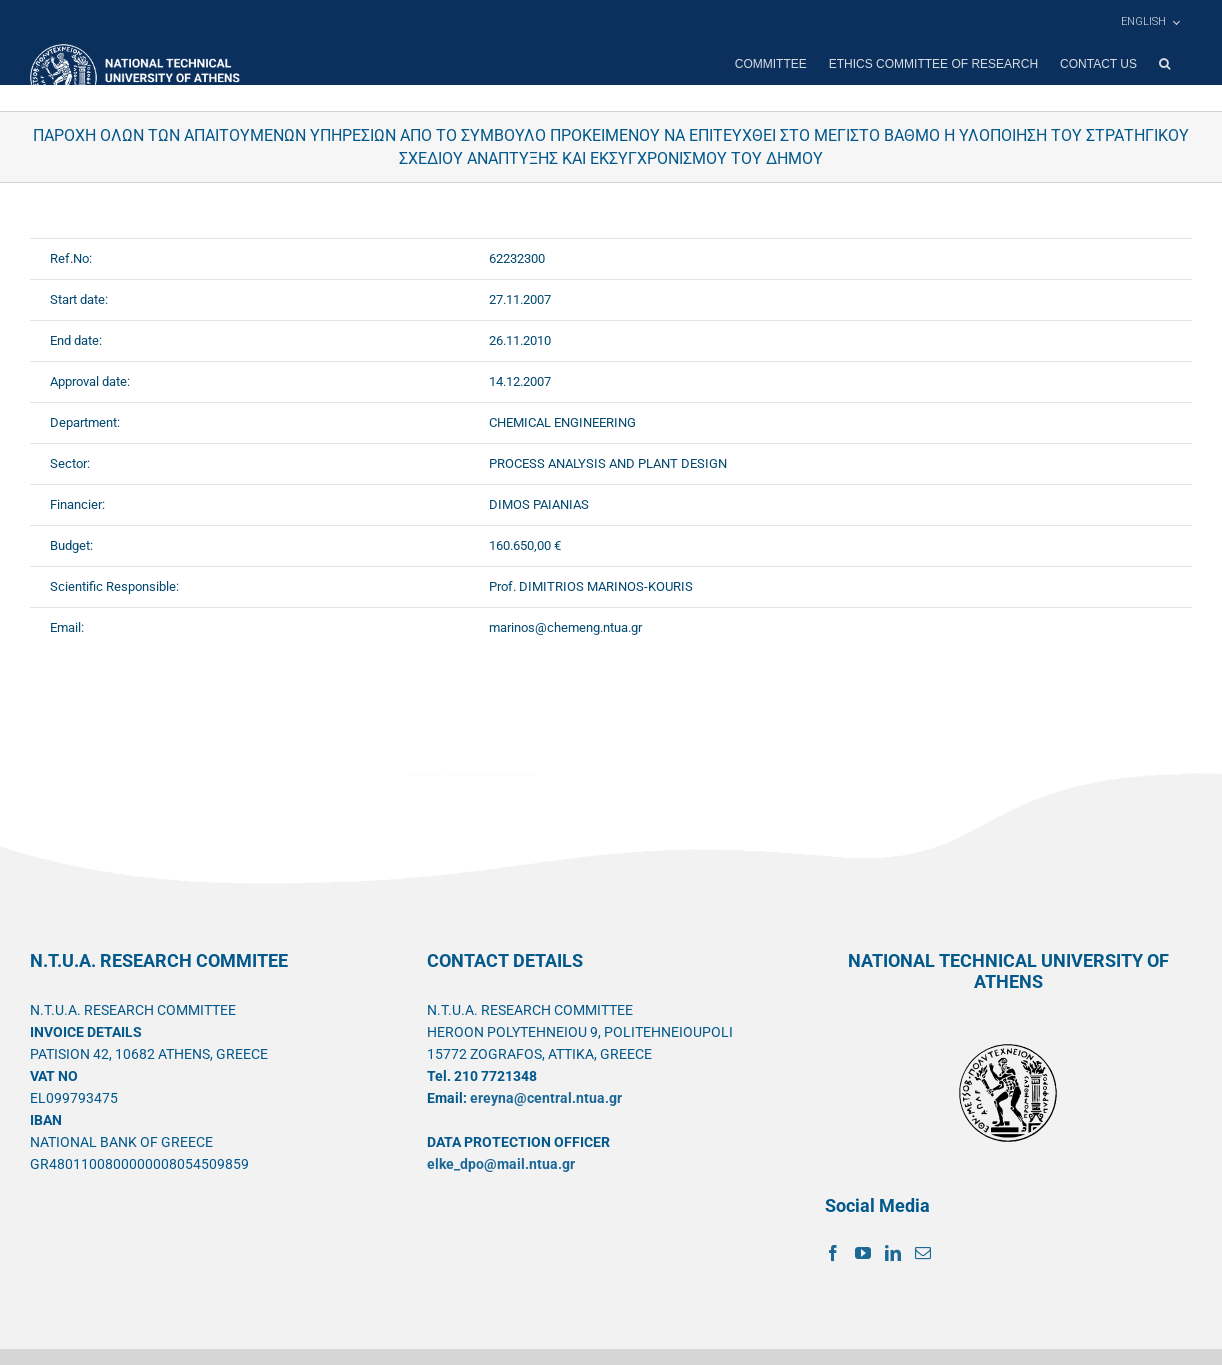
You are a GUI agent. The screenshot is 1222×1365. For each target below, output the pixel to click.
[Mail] (923, 1253)
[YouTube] (863, 1253)
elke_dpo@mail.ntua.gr (501, 1164)
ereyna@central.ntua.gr (546, 1098)
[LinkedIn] (893, 1253)
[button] (1164, 64)
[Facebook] (833, 1253)
